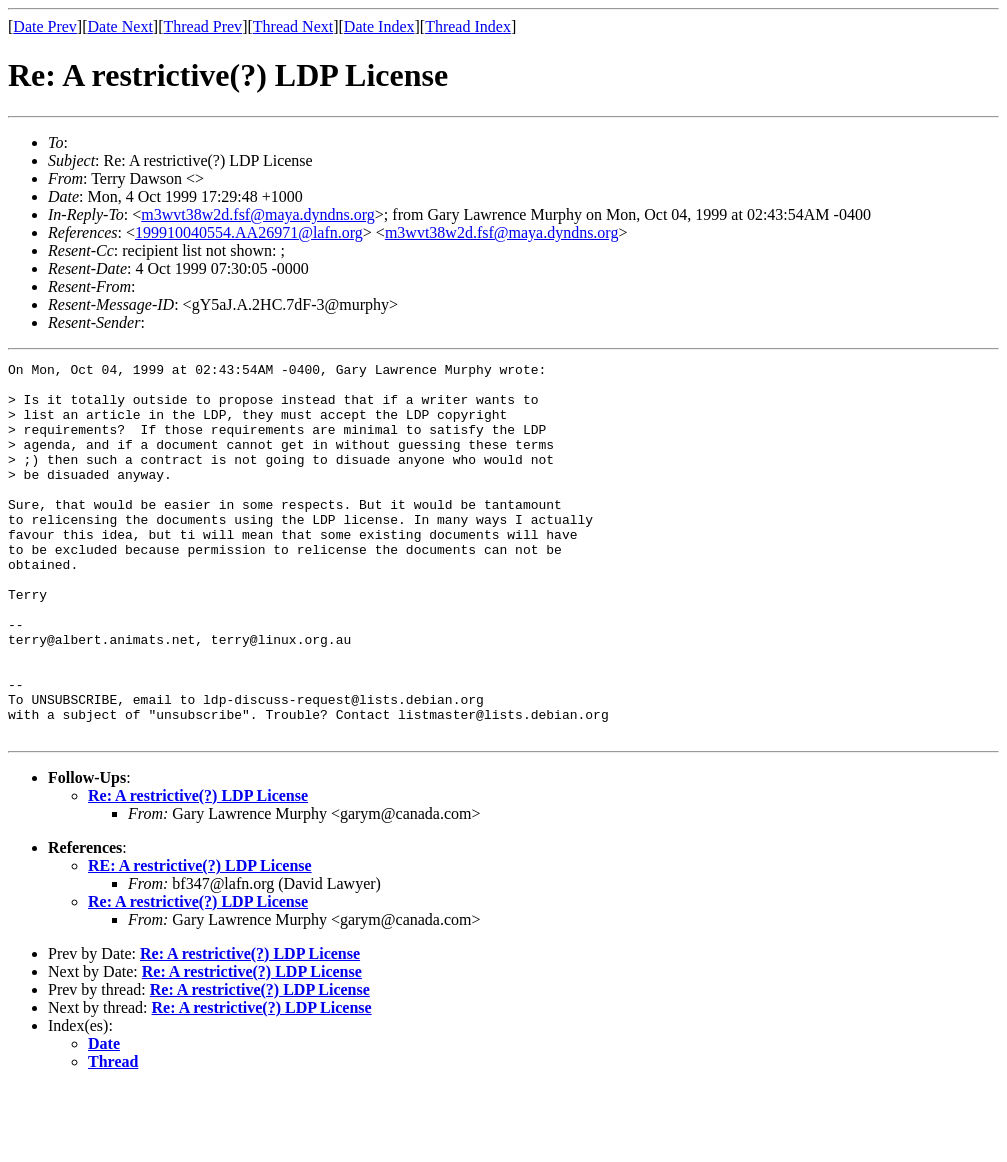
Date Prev (45, 26)
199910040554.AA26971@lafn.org (249, 232)
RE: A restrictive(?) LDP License (200, 940)
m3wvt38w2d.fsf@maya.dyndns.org (258, 214)
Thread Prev (202, 26)
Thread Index (468, 26)
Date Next (120, 26)
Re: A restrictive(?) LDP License (198, 870)
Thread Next (293, 26)
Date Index (379, 26)
